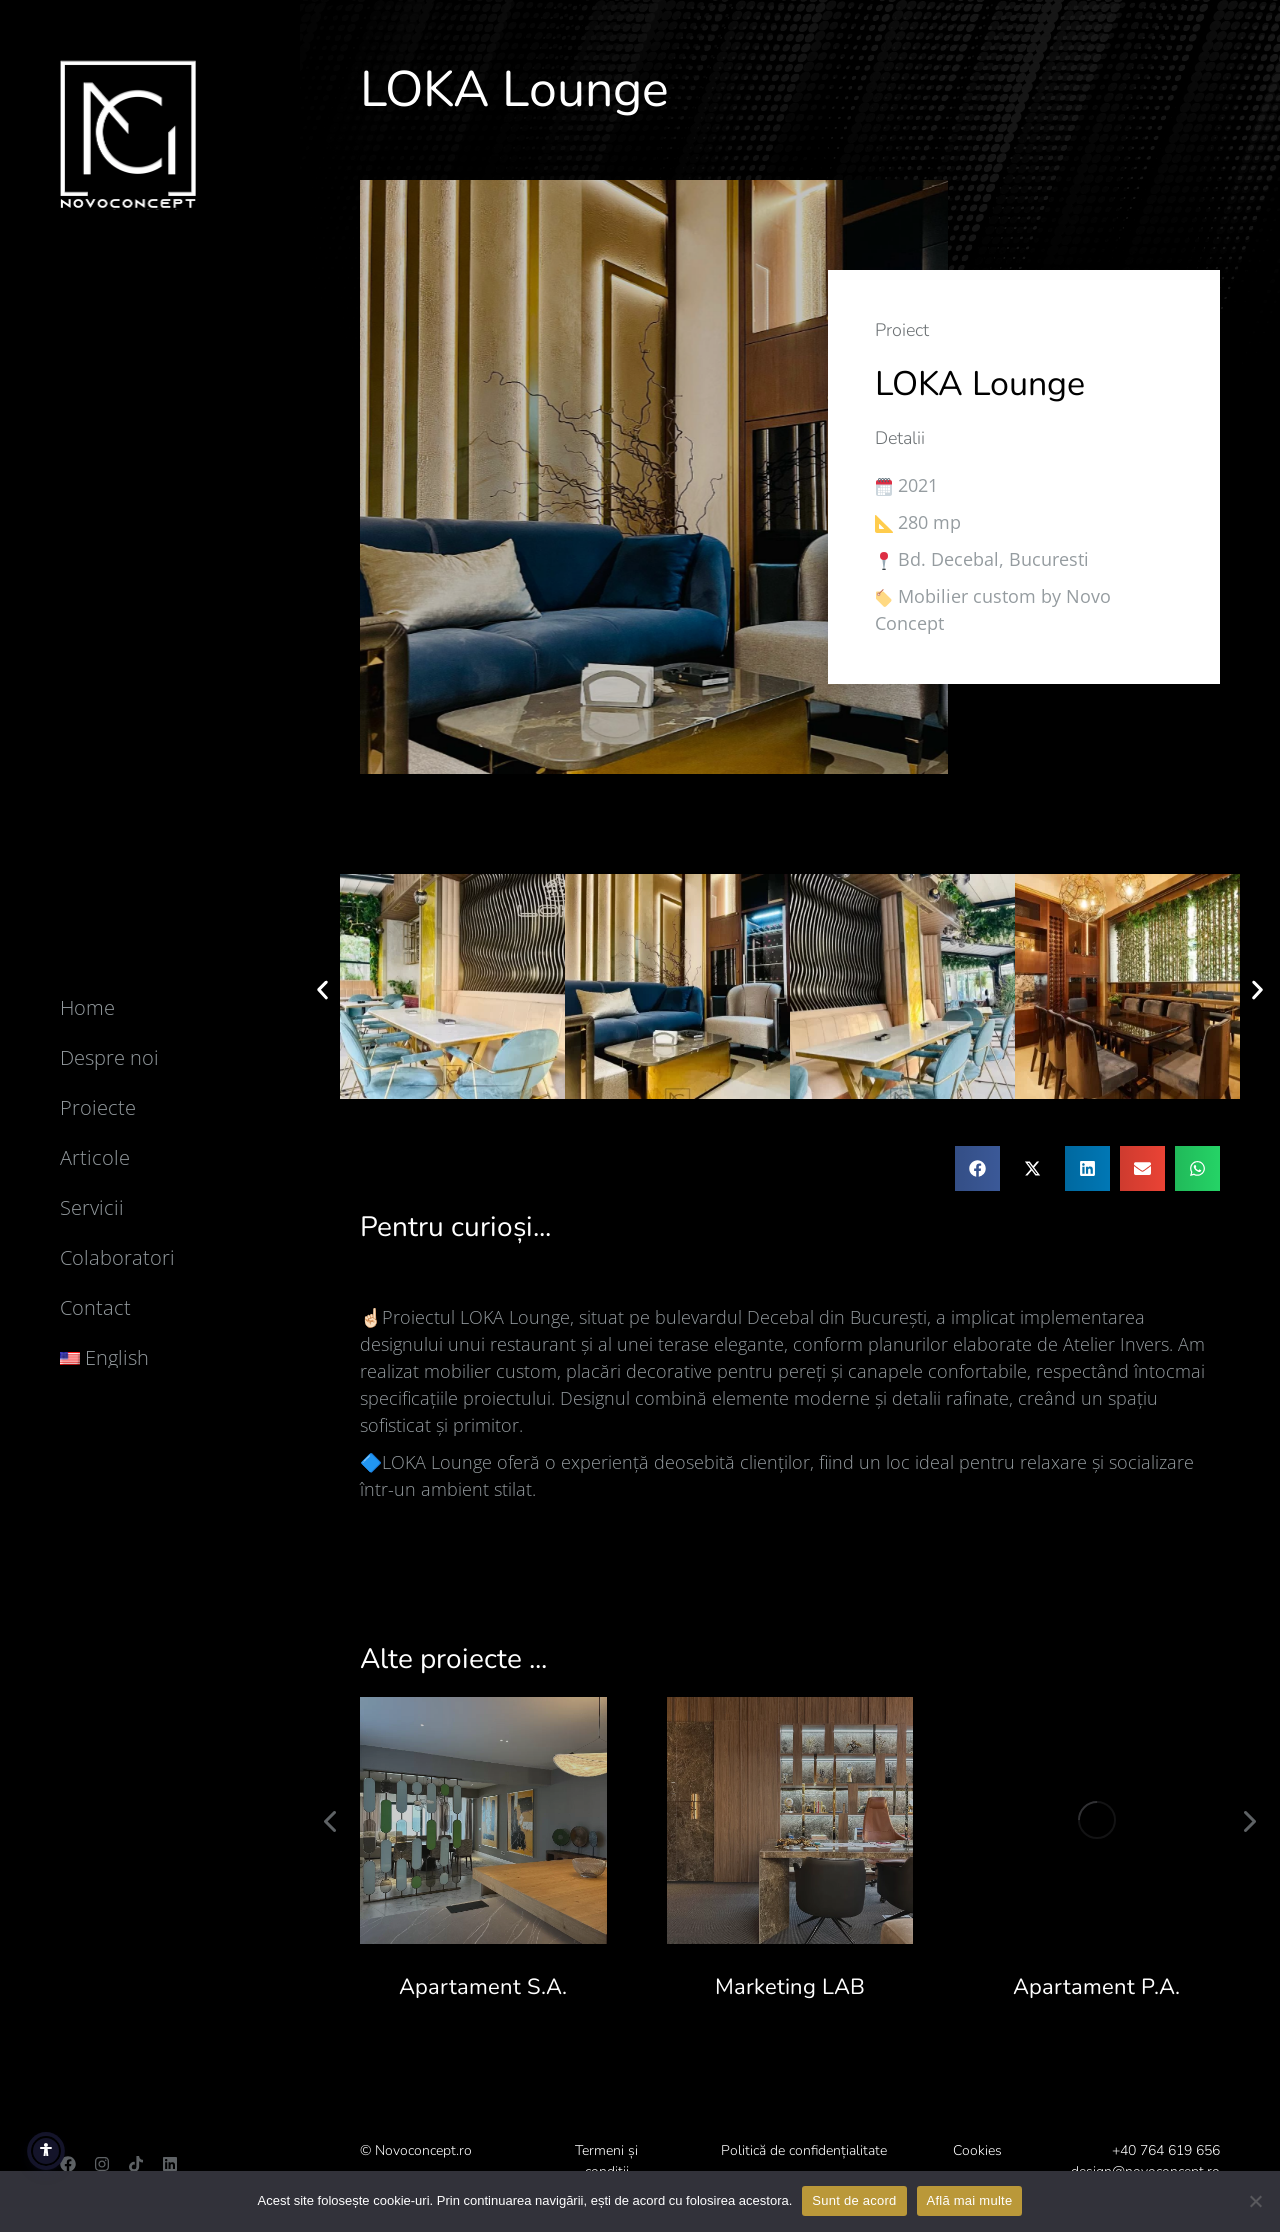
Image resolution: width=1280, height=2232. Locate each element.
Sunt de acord (854, 2200)
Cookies (977, 2150)
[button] (322, 989)
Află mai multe (970, 2200)
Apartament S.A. (483, 1987)
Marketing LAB (790, 1987)
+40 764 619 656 (1166, 2150)
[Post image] (483, 1820)
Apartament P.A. (1096, 1987)
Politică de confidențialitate (804, 2150)
